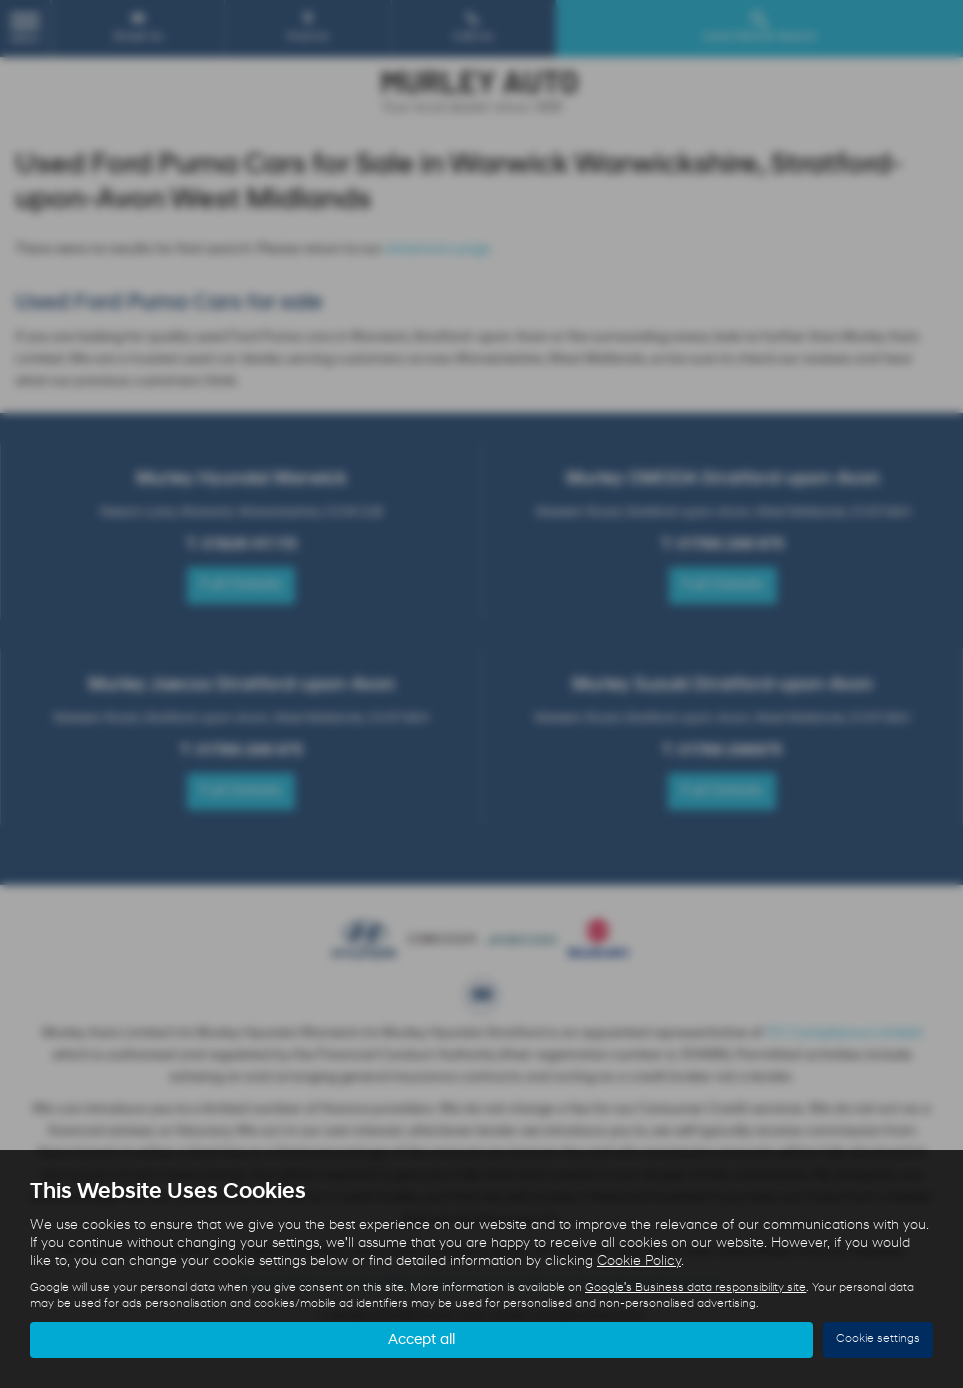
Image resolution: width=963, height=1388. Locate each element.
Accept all (421, 1339)
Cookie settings (878, 1339)
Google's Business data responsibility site (695, 1287)
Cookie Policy (639, 1260)
